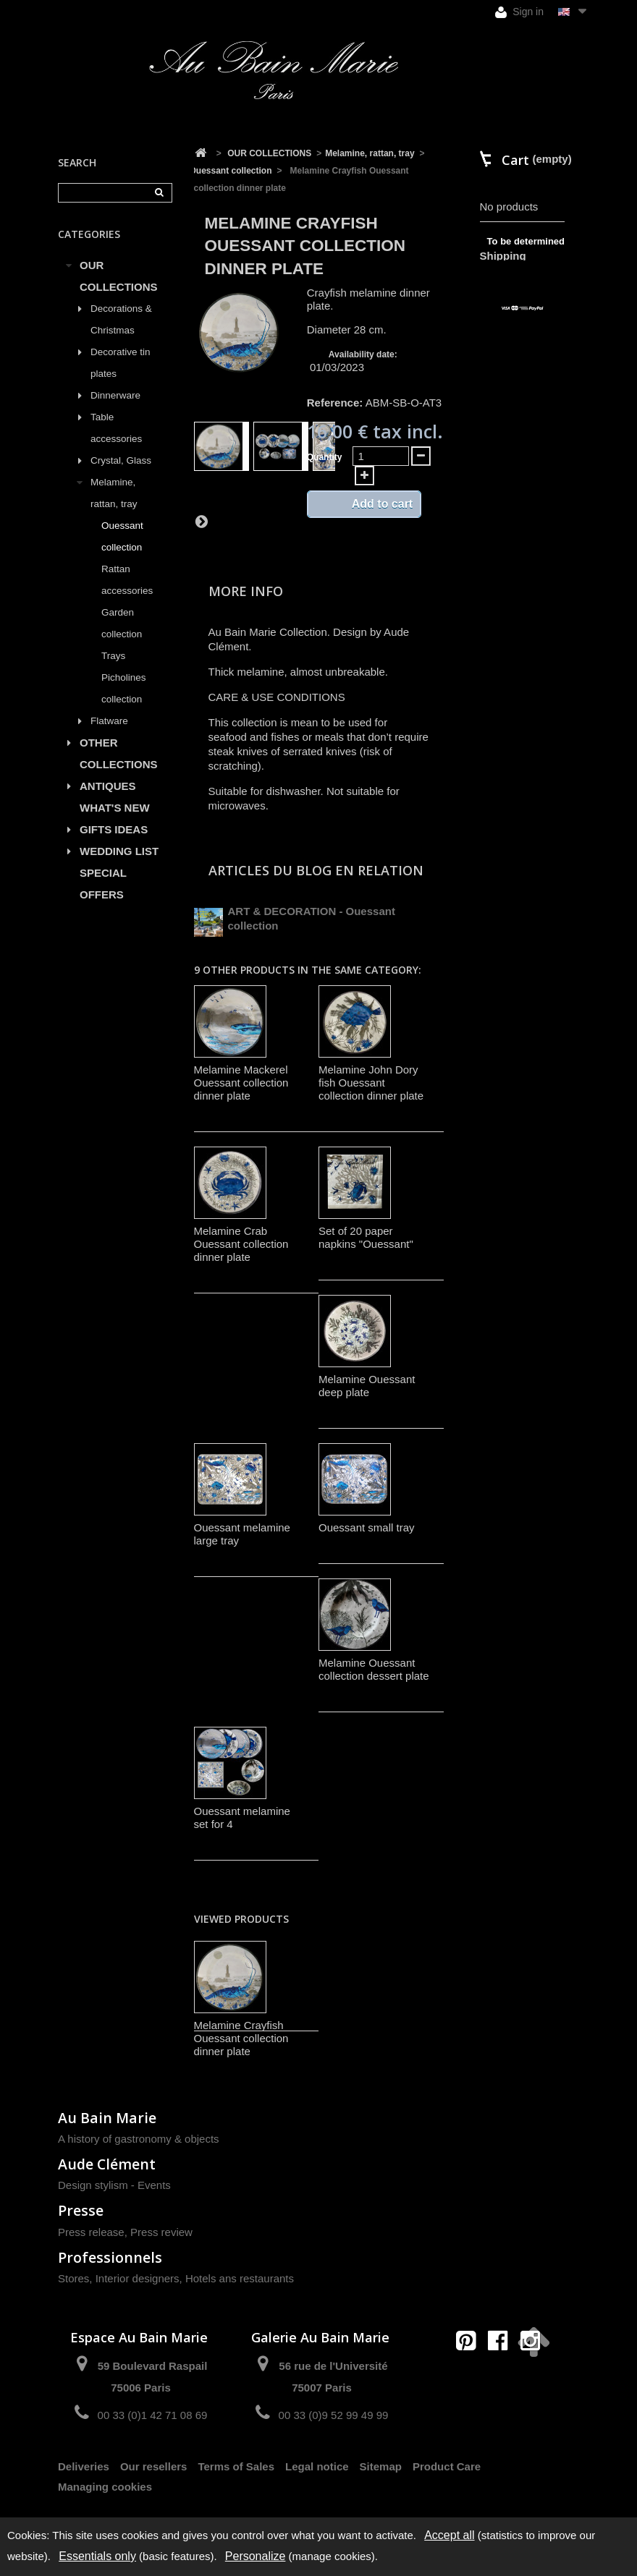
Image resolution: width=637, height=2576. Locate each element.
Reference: (335, 402)
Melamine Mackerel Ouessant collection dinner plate (241, 1082)
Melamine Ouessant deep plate (366, 1385)
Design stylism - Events (114, 2185)
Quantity (324, 457)
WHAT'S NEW (115, 808)
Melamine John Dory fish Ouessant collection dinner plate (370, 1082)
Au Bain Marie (107, 2117)
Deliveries (83, 2466)
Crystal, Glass (120, 460)
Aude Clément (107, 2164)
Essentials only (97, 2556)
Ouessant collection (122, 536)
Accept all (449, 2535)
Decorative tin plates (120, 363)
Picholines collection (123, 688)
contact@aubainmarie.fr (503, 2371)
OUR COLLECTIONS (119, 276)
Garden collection (121, 623)
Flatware (109, 720)
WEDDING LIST (119, 851)
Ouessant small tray (366, 1527)
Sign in (519, 12)
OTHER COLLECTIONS (119, 753)
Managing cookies (105, 2487)
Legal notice (317, 2466)
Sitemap (381, 2466)
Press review (161, 2232)
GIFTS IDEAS (114, 829)
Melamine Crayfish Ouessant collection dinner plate (241, 2038)
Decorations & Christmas (121, 319)
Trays (113, 655)
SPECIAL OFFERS (103, 884)
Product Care (447, 2466)
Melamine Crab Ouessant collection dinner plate (241, 1244)
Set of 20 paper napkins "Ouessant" (365, 1237)
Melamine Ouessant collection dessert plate (373, 1669)
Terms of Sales (236, 2466)
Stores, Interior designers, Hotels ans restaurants (176, 2278)
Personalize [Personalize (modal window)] (255, 2556)
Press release (91, 2232)
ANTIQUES (108, 786)
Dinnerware (115, 395)
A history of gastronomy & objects (138, 2139)
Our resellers (153, 2466)
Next (201, 521)
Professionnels (110, 2257)
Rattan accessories (127, 580)
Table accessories (116, 428)
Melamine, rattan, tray (114, 493)
